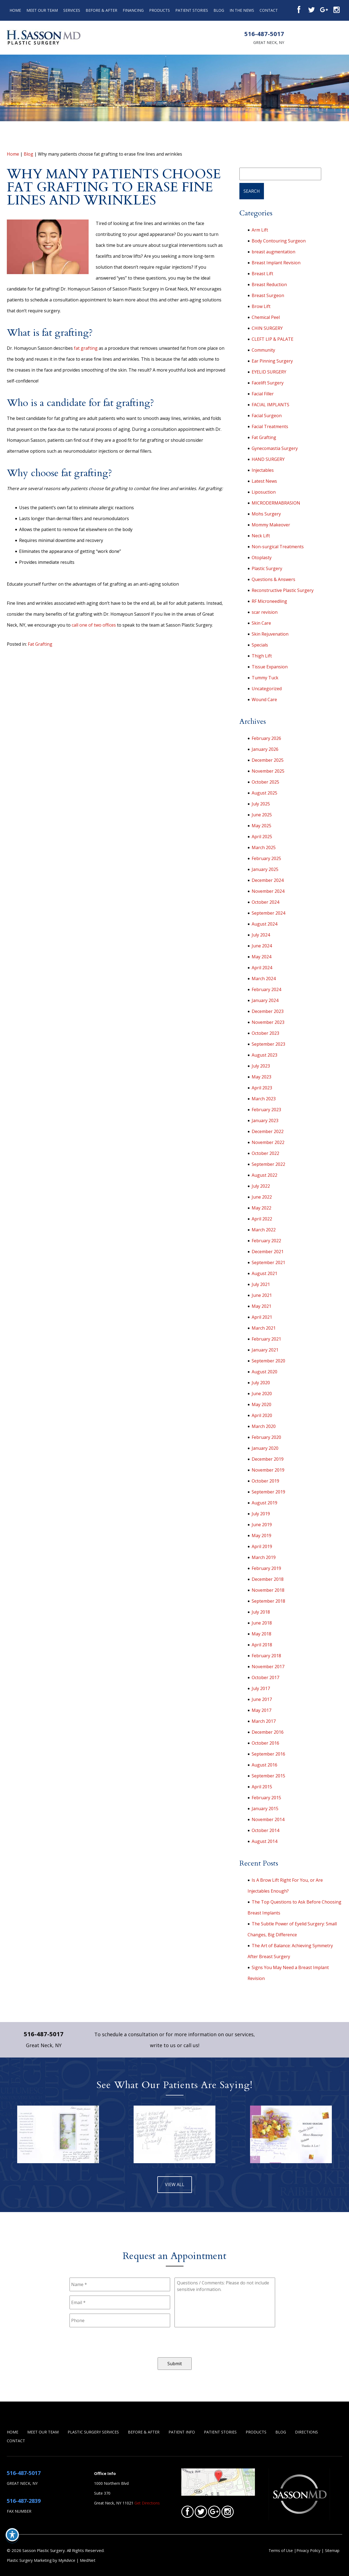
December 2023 (268, 1011)
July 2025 (261, 804)
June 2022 (262, 1197)
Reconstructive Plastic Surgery (283, 590)
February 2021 (266, 1339)
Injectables (263, 470)
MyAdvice (66, 2560)
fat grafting (86, 348)
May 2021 (261, 1306)
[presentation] (111, 2342)
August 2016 (264, 1765)
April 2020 (262, 1415)
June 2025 (262, 815)
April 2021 (262, 1317)
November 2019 (268, 1470)
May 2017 (261, 1710)
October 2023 (265, 1033)
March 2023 (264, 1099)
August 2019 (264, 1503)
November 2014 (268, 1819)
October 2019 (265, 1481)
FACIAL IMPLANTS (270, 405)
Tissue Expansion (270, 667)
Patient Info (182, 2432)
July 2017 (261, 1688)
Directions (306, 2432)
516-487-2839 (24, 2500)
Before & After (101, 10)
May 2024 (261, 957)
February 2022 (266, 1241)
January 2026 (265, 749)
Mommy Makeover (271, 525)
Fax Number (19, 2511)
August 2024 (264, 924)
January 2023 (265, 1120)
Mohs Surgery (266, 514)
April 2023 (262, 1088)
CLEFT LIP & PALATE (272, 339)
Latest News (264, 481)
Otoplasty (262, 558)
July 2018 (261, 1612)
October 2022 (265, 1153)
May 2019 (261, 1535)
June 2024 (262, 946)
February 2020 (266, 1437)
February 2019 (266, 1568)
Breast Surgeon (268, 295)
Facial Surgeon (267, 416)
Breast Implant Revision (276, 263)
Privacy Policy (308, 2550)
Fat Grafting (40, 644)
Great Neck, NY (268, 42)
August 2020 (264, 1372)
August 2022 (264, 1175)
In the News (242, 10)
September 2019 (268, 1492)
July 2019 (261, 1514)
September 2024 (268, 913)
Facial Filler (263, 394)
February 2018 (266, 1656)
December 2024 (268, 880)
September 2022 (268, 1164)
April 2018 (262, 1645)
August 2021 (264, 1273)
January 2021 (265, 1350)
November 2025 (268, 771)
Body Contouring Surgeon (279, 241)
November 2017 (268, 1667)
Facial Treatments (270, 426)
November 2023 (268, 1022)
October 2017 (265, 1677)
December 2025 (268, 760)
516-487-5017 (264, 33)
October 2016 (265, 1743)
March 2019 (264, 1557)
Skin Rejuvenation (270, 634)
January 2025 (265, 869)
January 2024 (265, 1000)
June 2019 (262, 1525)
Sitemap (332, 2550)
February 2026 (266, 738)
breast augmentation (273, 252)
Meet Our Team (42, 10)
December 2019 (268, 1459)
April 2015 (262, 1787)
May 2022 (261, 1208)
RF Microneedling (269, 601)
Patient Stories (191, 10)
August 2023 (264, 1055)
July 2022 (261, 1186)
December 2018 (268, 1579)
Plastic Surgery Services (93, 2432)
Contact (269, 10)
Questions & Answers (273, 579)
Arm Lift (260, 230)
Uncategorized (267, 689)
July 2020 (261, 1383)
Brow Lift (261, 306)
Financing (133, 10)
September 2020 (268, 1361)
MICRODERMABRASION (276, 503)
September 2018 (268, 1601)
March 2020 (264, 1426)
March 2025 (264, 847)
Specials (260, 645)
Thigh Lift (262, 656)
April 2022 (262, 1219)
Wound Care (264, 699)
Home (15, 10)
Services (71, 10)
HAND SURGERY (268, 459)
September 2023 (268, 1044)
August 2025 (264, 793)
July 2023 (261, 1066)
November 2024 (268, 891)
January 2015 (265, 1809)
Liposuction (264, 492)
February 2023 (266, 1110)
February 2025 (266, 858)
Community (263, 350)
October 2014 (265, 1830)
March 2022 (264, 1230)
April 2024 (262, 968)
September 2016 (268, 1754)
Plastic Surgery (267, 568)
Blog (218, 10)
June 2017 (262, 1699)
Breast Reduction (269, 284)
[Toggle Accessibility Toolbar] (12, 2534)
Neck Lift (261, 536)
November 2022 (268, 1142)
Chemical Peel (266, 317)
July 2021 (261, 1284)
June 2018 (262, 1623)
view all (174, 2184)
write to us (163, 2045)
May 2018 (261, 1634)
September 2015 (268, 1776)
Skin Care (261, 623)
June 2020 (262, 1394)
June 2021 (262, 1295)
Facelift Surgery (268, 383)
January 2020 (265, 1448)
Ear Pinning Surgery (272, 361)
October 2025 (265, 782)
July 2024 (261, 935)
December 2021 (268, 1252)
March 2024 (264, 979)
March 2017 (264, 1721)
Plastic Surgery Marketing (29, 2560)
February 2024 (266, 989)
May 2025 (261, 826)
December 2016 (268, 1732)
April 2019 (262, 1546)
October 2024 (265, 902)
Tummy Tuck (265, 678)
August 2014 (264, 1841)
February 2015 (266, 1798)
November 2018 (268, 1590)
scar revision (265, 612)
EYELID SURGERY (269, 372)
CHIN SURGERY (267, 328)
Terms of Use (281, 2550)
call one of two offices (94, 625)
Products (159, 10)
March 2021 (264, 1328)
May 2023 (261, 1077)
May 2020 (261, 1404)
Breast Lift (262, 274)
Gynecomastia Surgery (275, 448)
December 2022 (268, 1131)
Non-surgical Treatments (278, 547)
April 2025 (262, 837)
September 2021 (268, 1262)
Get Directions (147, 2503)
